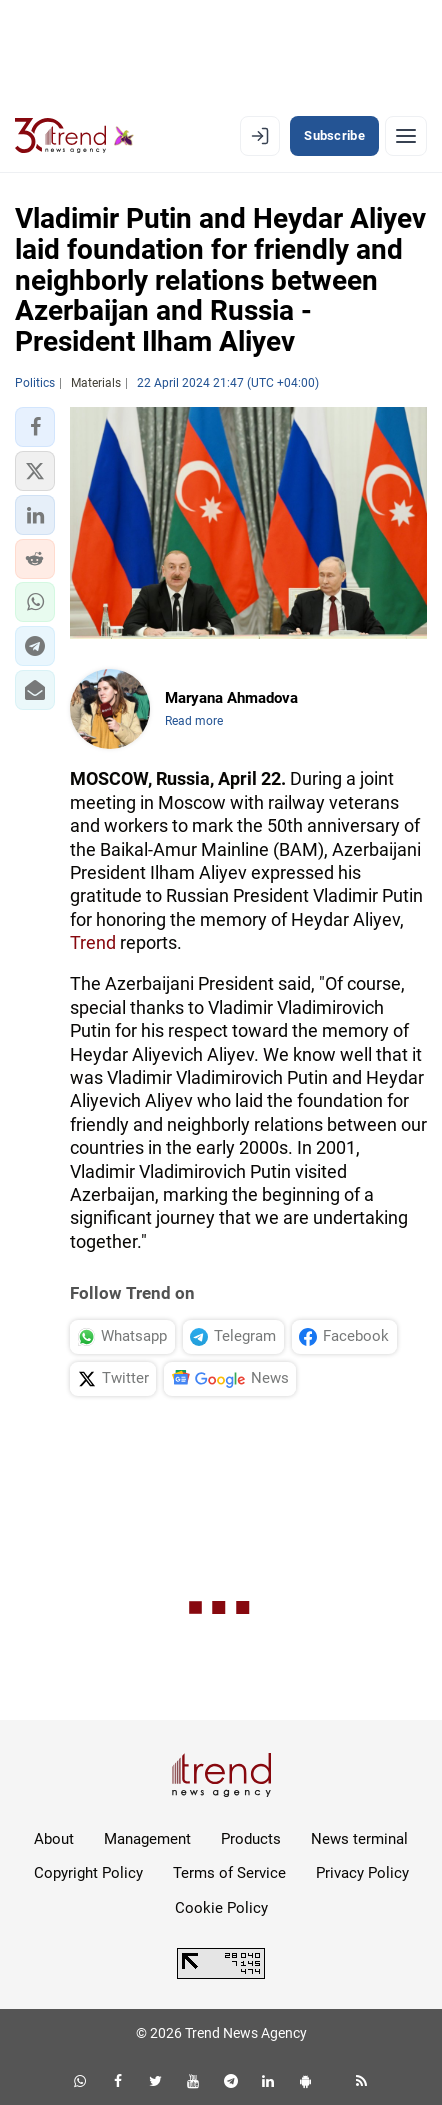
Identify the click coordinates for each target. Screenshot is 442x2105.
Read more (194, 721)
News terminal (359, 1839)
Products (251, 1839)
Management (147, 1839)
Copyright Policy (88, 1873)
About (54, 1839)
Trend (93, 942)
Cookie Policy (221, 1908)
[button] (35, 427)
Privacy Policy (362, 1873)
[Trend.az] (74, 136)
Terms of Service (229, 1873)
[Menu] (406, 136)
